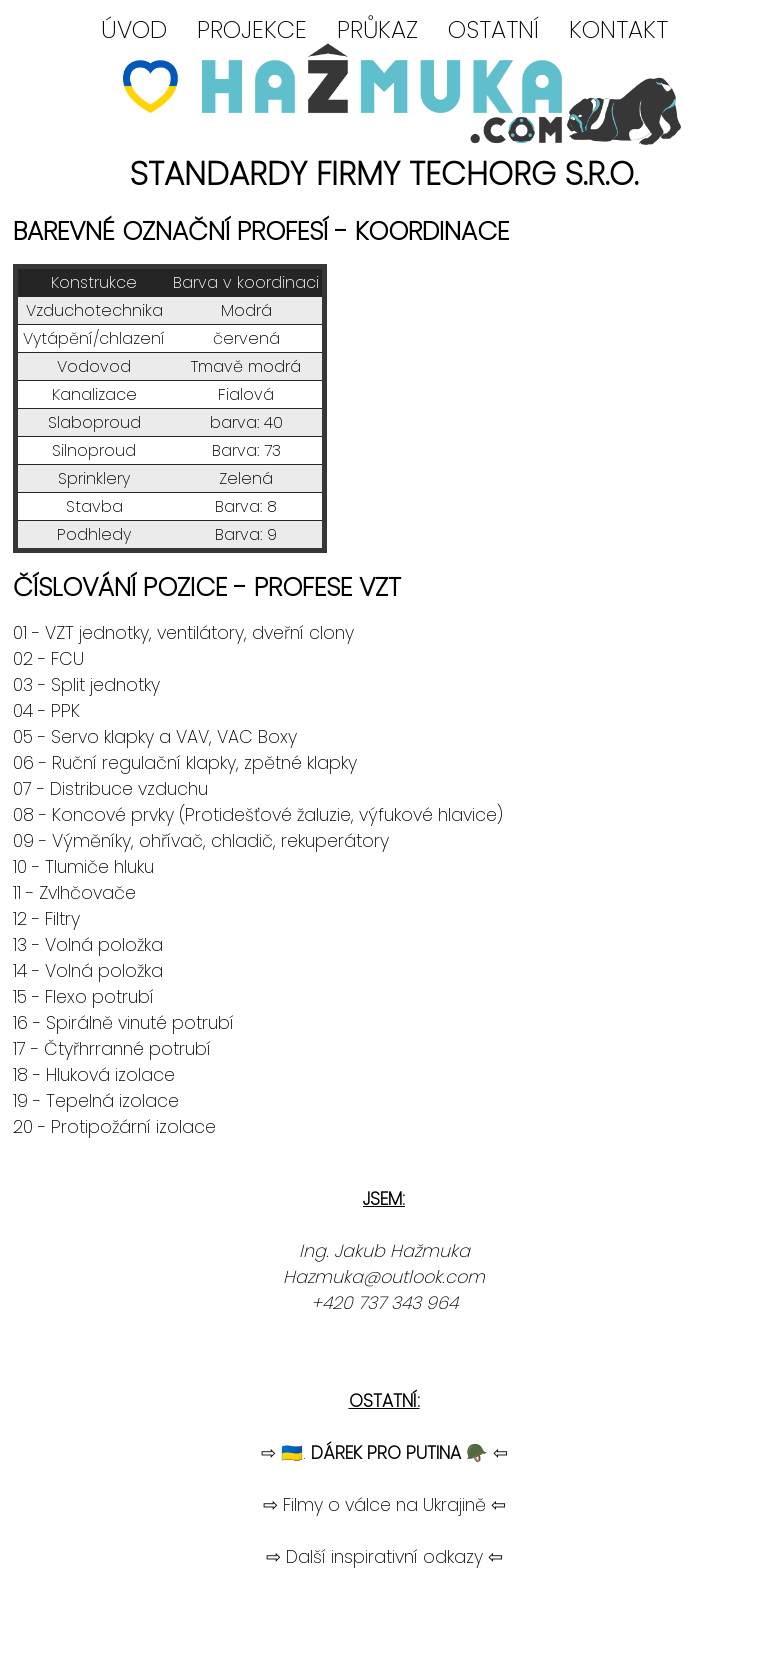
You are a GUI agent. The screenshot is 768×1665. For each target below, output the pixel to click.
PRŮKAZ (377, 29)
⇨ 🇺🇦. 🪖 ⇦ (384, 1453)
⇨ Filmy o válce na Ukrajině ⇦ (384, 1505)
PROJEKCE (252, 29)
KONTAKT (618, 29)
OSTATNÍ (493, 29)
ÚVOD (134, 29)
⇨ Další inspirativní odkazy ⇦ (384, 1557)
